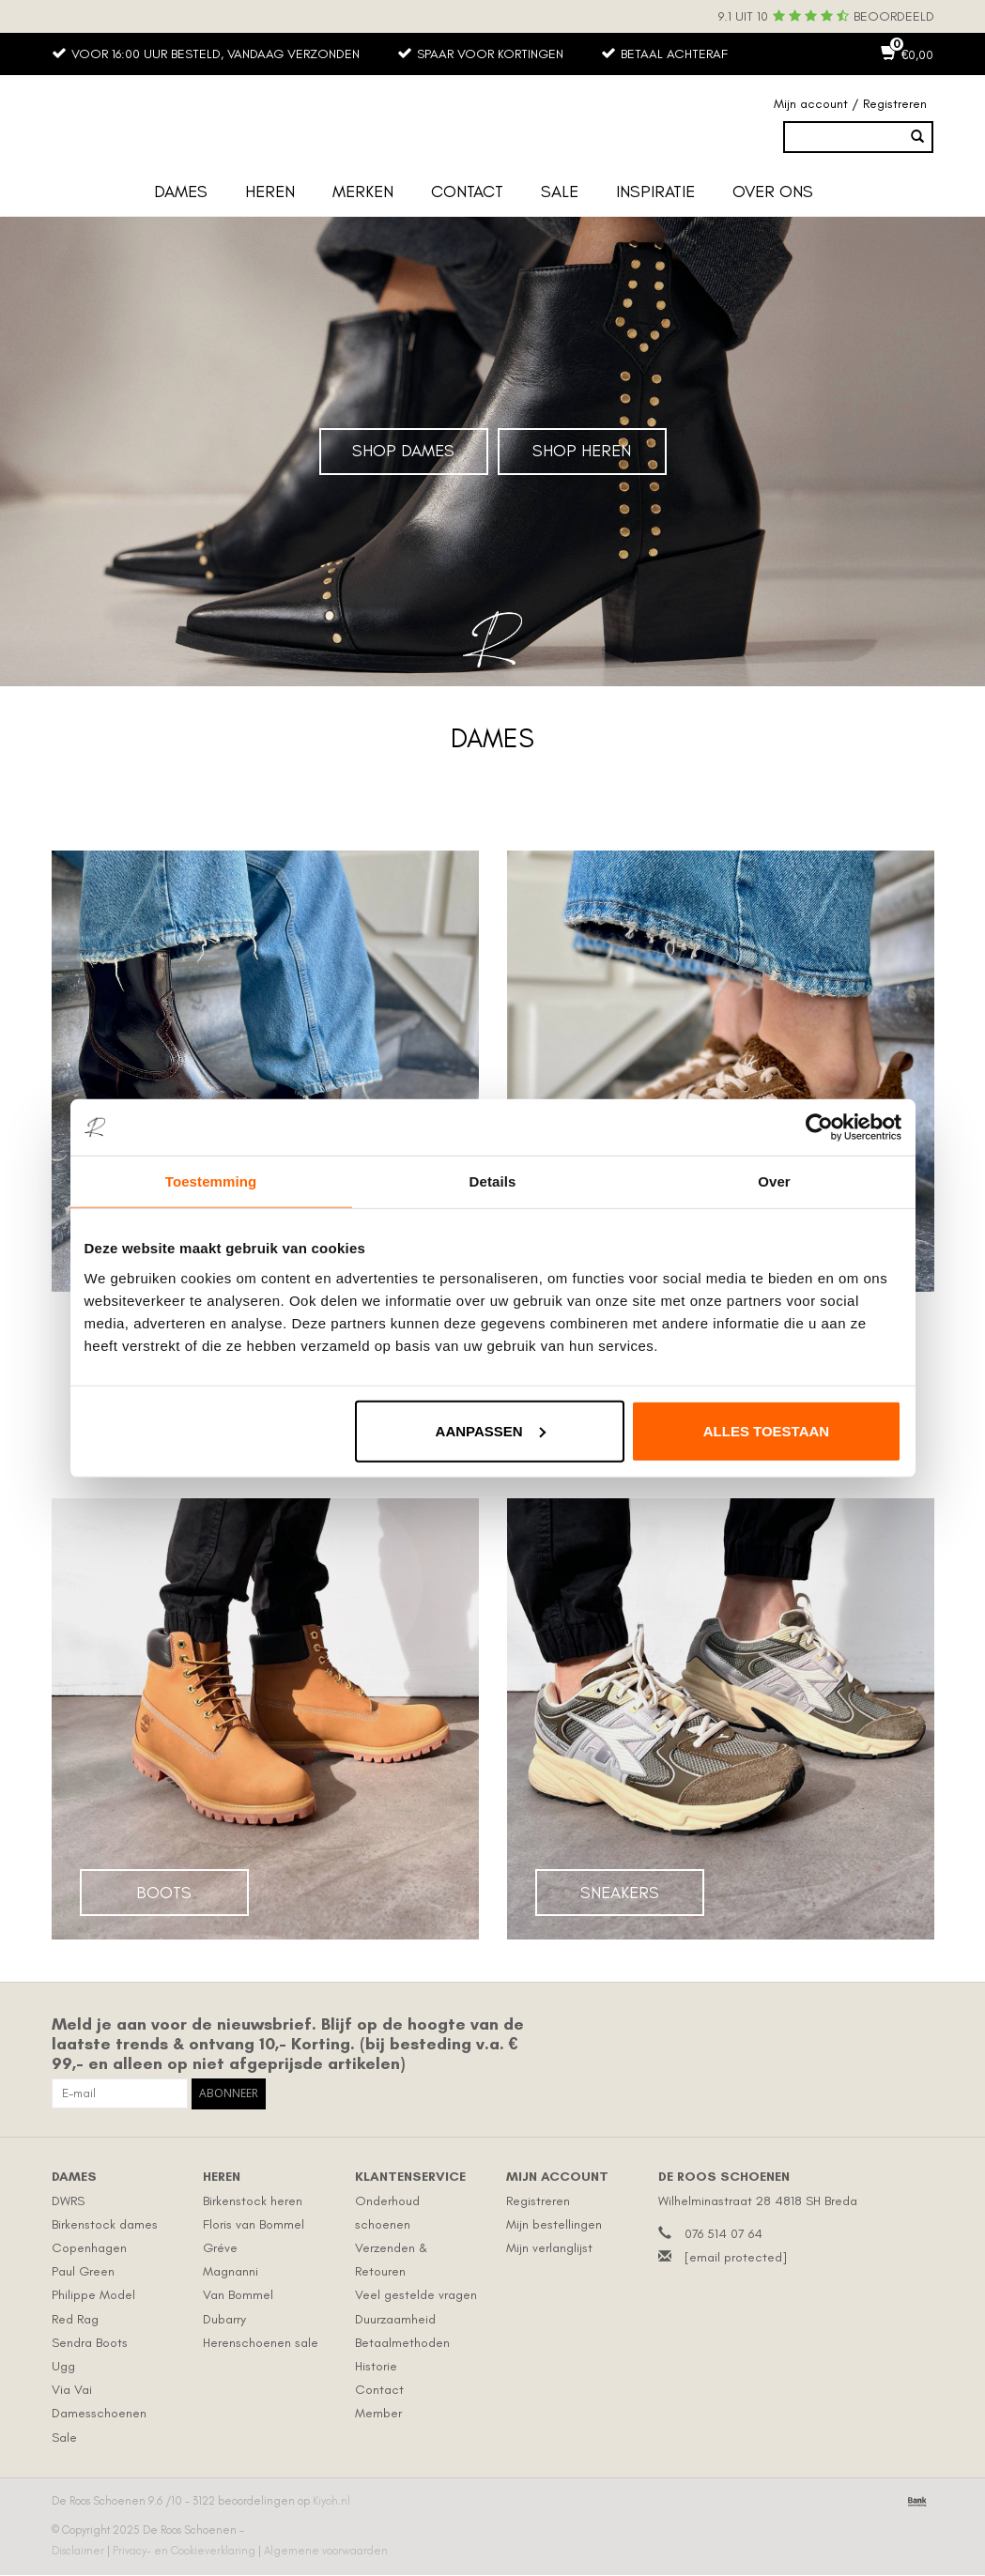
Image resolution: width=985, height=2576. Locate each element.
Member (378, 2414)
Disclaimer (79, 2551)
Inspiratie (655, 192)
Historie (376, 2367)
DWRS (68, 2201)
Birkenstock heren (252, 2201)
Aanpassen (491, 1430)
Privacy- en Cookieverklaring (185, 2551)
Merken (362, 192)
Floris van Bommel (253, 2225)
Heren (270, 192)
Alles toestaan (766, 1430)
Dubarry (224, 2319)
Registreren (538, 2201)
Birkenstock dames (105, 2225)
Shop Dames (403, 451)
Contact (467, 192)
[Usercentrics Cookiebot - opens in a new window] (819, 1127)
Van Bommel (238, 2296)
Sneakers (619, 1893)
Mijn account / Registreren (850, 105)
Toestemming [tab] (211, 1181)
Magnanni (230, 2272)
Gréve (220, 2249)
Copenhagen (89, 2249)
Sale (559, 192)
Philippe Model (93, 2296)
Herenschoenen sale (260, 2343)
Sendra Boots (90, 2343)
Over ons (772, 192)
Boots (164, 1893)
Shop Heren (581, 451)
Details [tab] (492, 1181)
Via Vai (72, 2391)
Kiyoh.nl (331, 2500)
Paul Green (83, 2272)
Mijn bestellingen (554, 2225)
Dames (181, 192)
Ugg (63, 2367)
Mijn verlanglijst (549, 2249)
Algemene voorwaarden (326, 2551)
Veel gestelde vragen (416, 2296)
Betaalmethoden (402, 2343)
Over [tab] (774, 1181)
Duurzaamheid (395, 2319)
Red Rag (75, 2319)
